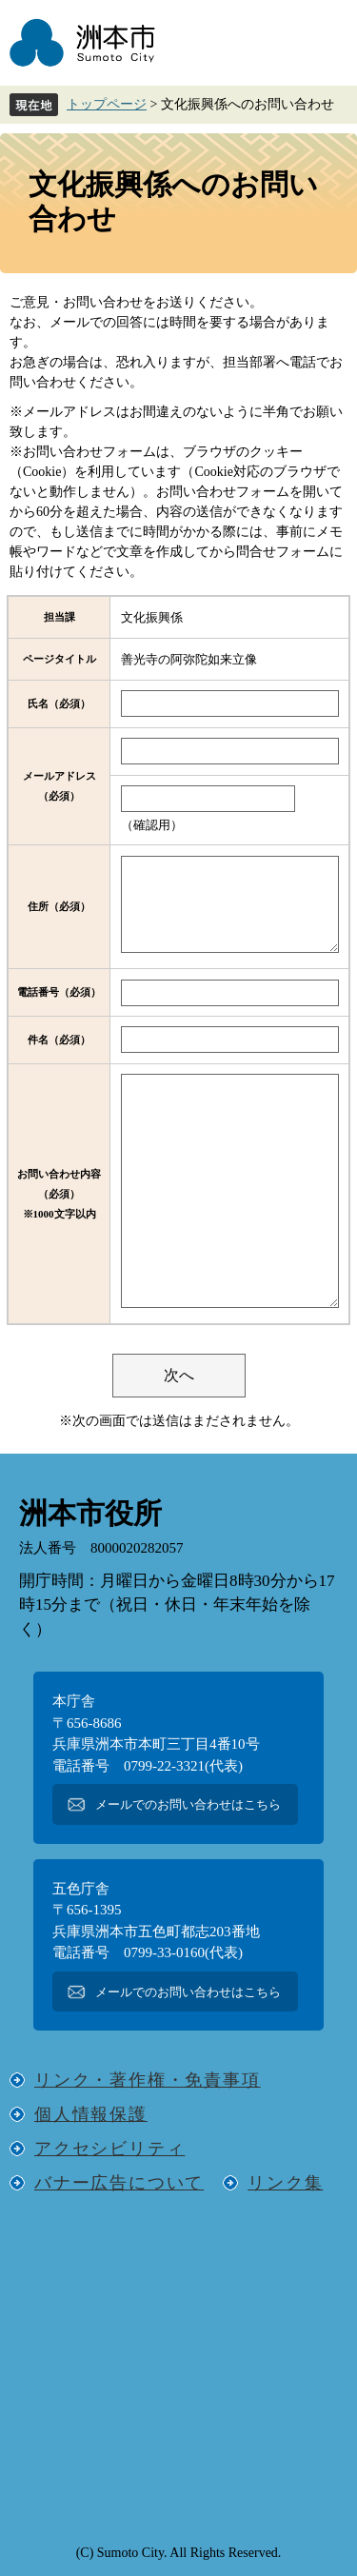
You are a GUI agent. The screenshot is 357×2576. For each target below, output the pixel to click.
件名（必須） (59, 1039)
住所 (59, 906)
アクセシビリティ (109, 2148)
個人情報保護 (91, 2114)
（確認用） (152, 825)
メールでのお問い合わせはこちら (188, 1804)
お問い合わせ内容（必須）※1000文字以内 (59, 1193)
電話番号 (59, 992)
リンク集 (285, 2182)
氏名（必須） (59, 703)
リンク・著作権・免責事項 (147, 2080)
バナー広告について (119, 2182)
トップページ (107, 104)
